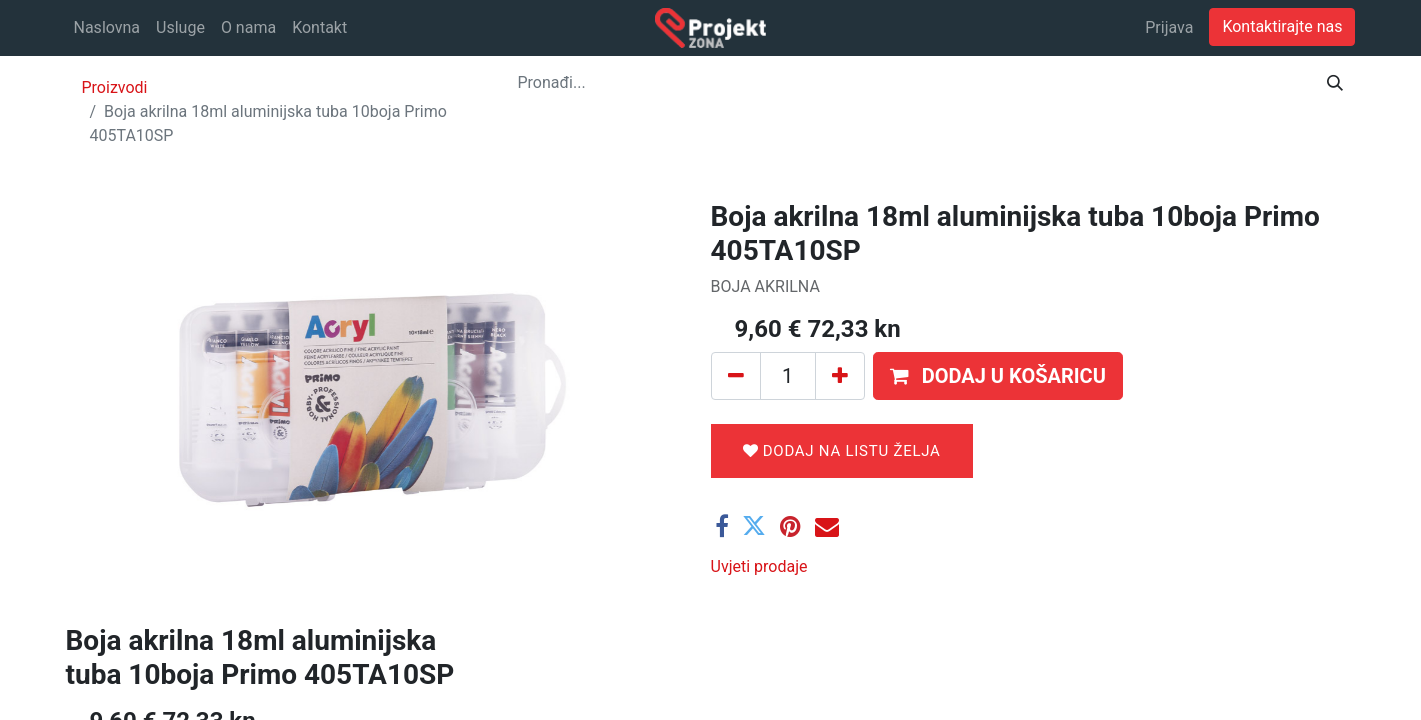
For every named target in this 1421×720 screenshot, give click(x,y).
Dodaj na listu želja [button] (842, 451)
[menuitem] (107, 28)
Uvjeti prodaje (759, 566)
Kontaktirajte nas (1282, 26)
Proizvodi (115, 87)
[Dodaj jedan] (840, 376)
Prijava (1169, 27)
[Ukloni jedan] (736, 376)
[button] (998, 376)
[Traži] (1335, 83)
